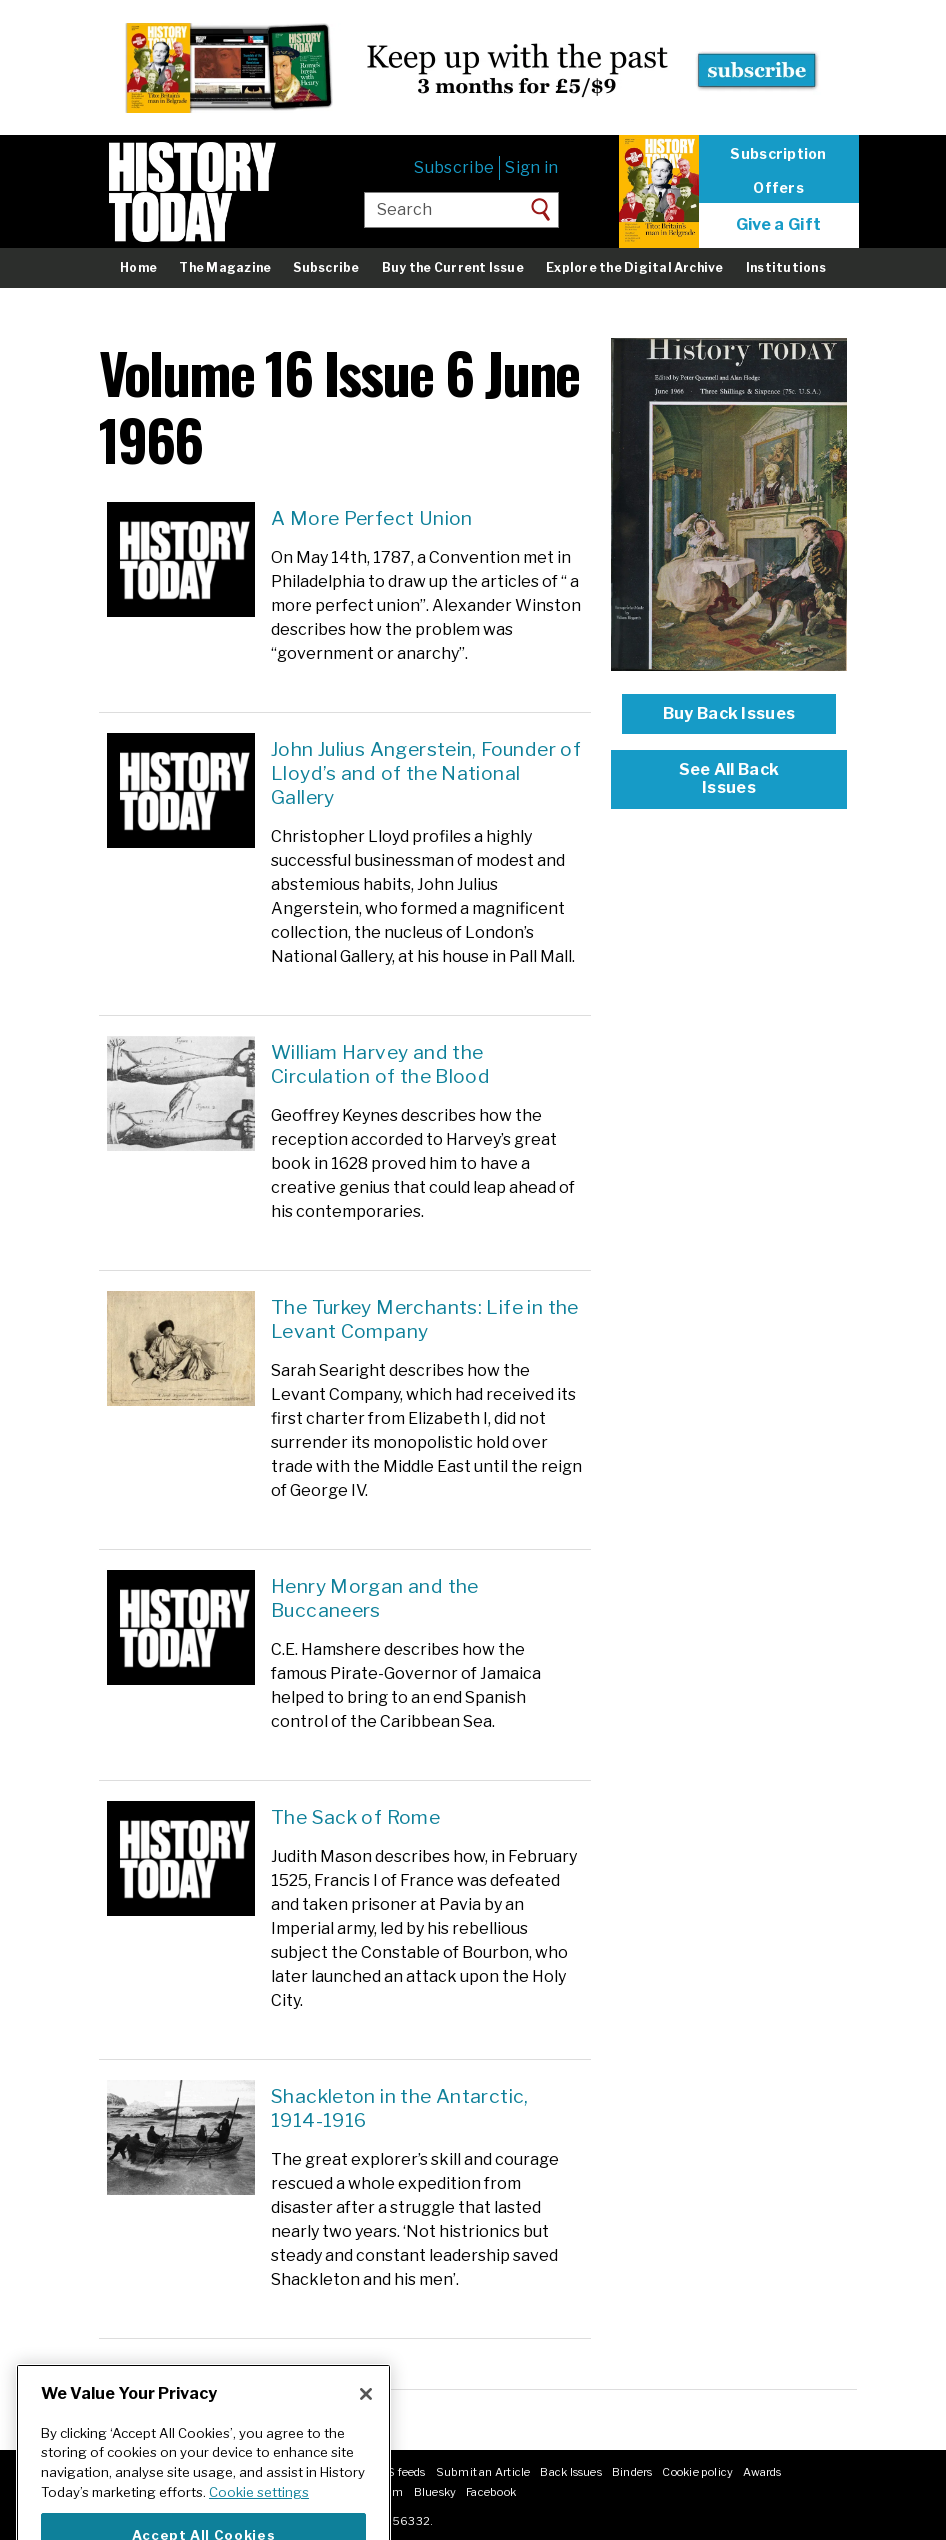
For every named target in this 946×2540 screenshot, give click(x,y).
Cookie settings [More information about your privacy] (259, 2514)
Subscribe (454, 167)
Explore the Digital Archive (634, 267)
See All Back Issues (729, 778)
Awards (762, 2472)
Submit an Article (483, 2472)
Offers (778, 188)
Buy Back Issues (729, 713)
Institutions (786, 267)
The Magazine (225, 267)
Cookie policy (697, 2472)
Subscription (778, 154)
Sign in (531, 167)
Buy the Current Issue (453, 267)
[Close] (366, 2416)
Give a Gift (779, 225)
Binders (632, 2472)
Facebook (491, 2492)
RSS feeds (398, 2472)
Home (138, 267)
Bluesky (435, 2492)
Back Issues (570, 2472)
